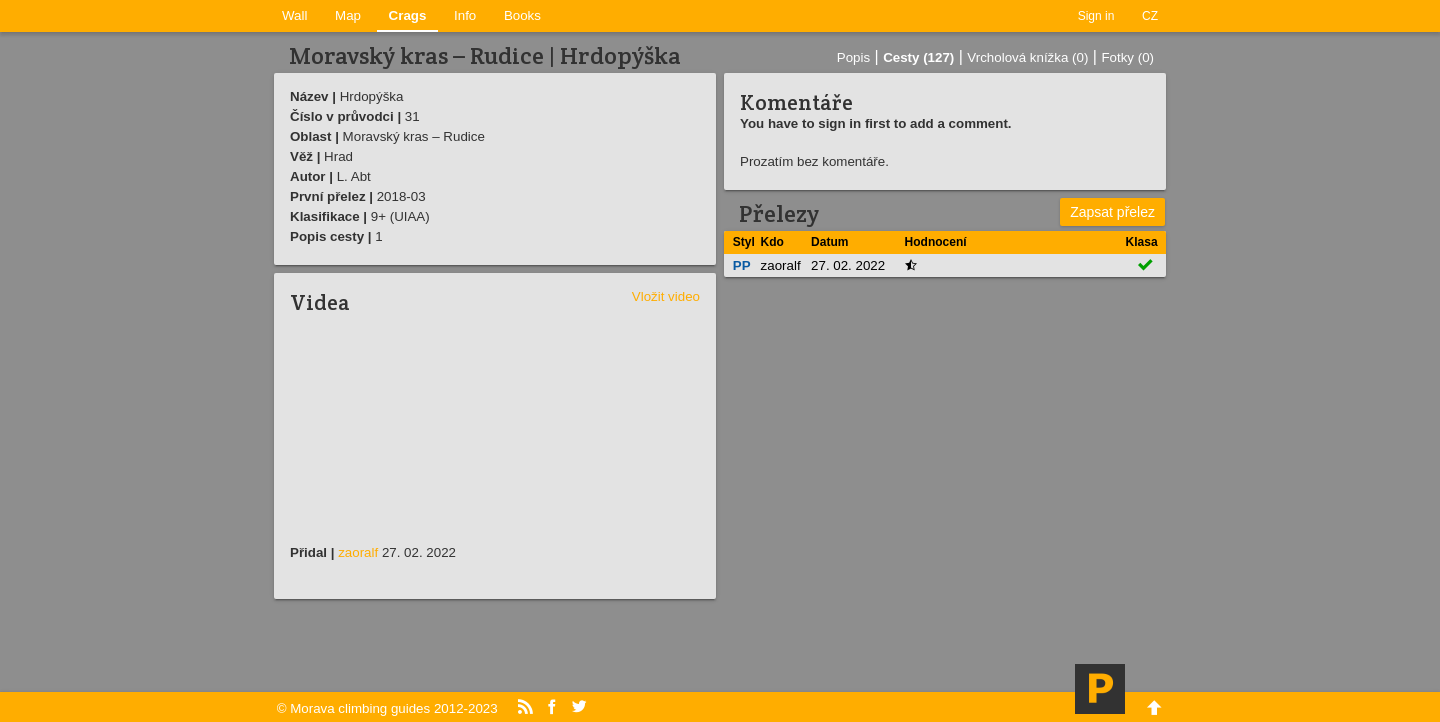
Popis (853, 57)
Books (522, 15)
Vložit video (666, 296)
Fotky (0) (1127, 57)
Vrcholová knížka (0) (1027, 57)
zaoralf (358, 552)
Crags (408, 15)
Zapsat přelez (1112, 212)
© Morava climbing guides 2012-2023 (387, 708)
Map (348, 15)
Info (465, 15)
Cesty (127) (918, 57)
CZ (1150, 16)
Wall (294, 15)
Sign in (1096, 16)
